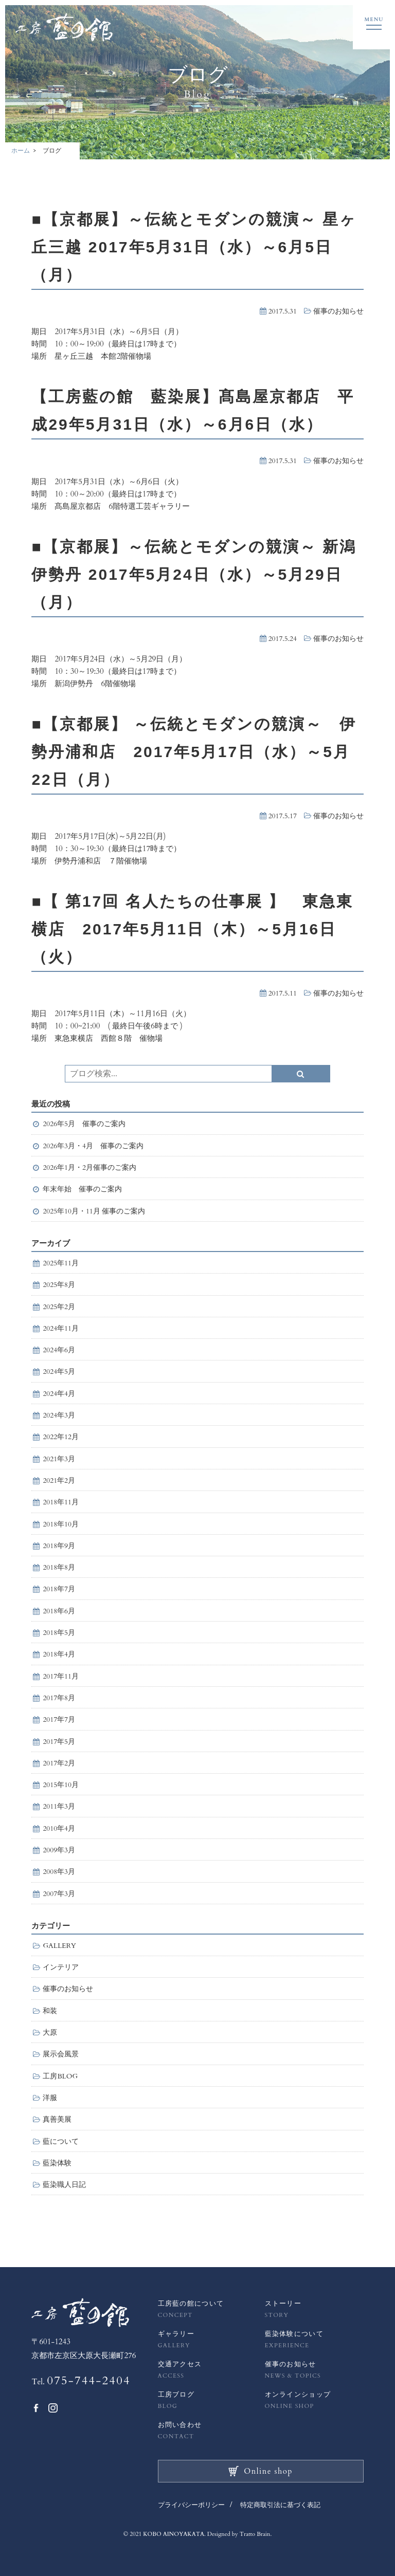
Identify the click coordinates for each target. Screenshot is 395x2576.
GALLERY (59, 1946)
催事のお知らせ (338, 311)
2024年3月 (59, 1415)
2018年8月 (59, 1567)
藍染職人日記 (64, 2184)
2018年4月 (59, 1654)
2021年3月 (59, 1459)
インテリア (61, 1967)
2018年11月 (61, 1502)
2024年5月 (59, 1371)
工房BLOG (60, 2076)
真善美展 (57, 2119)
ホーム (20, 150)
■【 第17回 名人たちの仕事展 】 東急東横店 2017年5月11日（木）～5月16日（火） (192, 929)
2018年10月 (61, 1524)
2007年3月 (59, 1894)
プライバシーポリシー (191, 2505)
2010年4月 (59, 1828)
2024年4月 (59, 1394)
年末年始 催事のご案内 (82, 1189)
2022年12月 (61, 1437)
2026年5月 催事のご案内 (84, 1124)
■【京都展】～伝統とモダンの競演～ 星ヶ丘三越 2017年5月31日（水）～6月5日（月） (193, 247)
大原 (50, 2032)
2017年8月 (59, 1698)
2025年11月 (61, 1263)
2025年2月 (59, 1307)
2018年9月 (59, 1546)
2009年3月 (59, 1850)
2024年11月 (61, 1328)
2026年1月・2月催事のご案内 (93, 1167)
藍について (61, 2141)
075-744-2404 (88, 2380)
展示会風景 (61, 2054)
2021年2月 (59, 1480)
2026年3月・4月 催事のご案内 (93, 1146)
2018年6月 (59, 1611)
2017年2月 (59, 1763)
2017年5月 (59, 1741)
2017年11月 (61, 1676)
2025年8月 (59, 1285)
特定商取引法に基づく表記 (280, 2505)
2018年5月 (59, 1632)
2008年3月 (59, 1871)
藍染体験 (57, 2163)
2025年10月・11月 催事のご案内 (94, 1211)
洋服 (50, 2098)
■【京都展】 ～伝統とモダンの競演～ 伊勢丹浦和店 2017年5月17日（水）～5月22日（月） (193, 751)
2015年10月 (61, 1785)
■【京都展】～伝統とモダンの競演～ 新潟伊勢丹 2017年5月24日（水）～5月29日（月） (193, 574)
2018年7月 (59, 1589)
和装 (50, 2011)
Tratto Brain (255, 2534)
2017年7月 (59, 1719)
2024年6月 (59, 1350)
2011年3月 (59, 1806)
